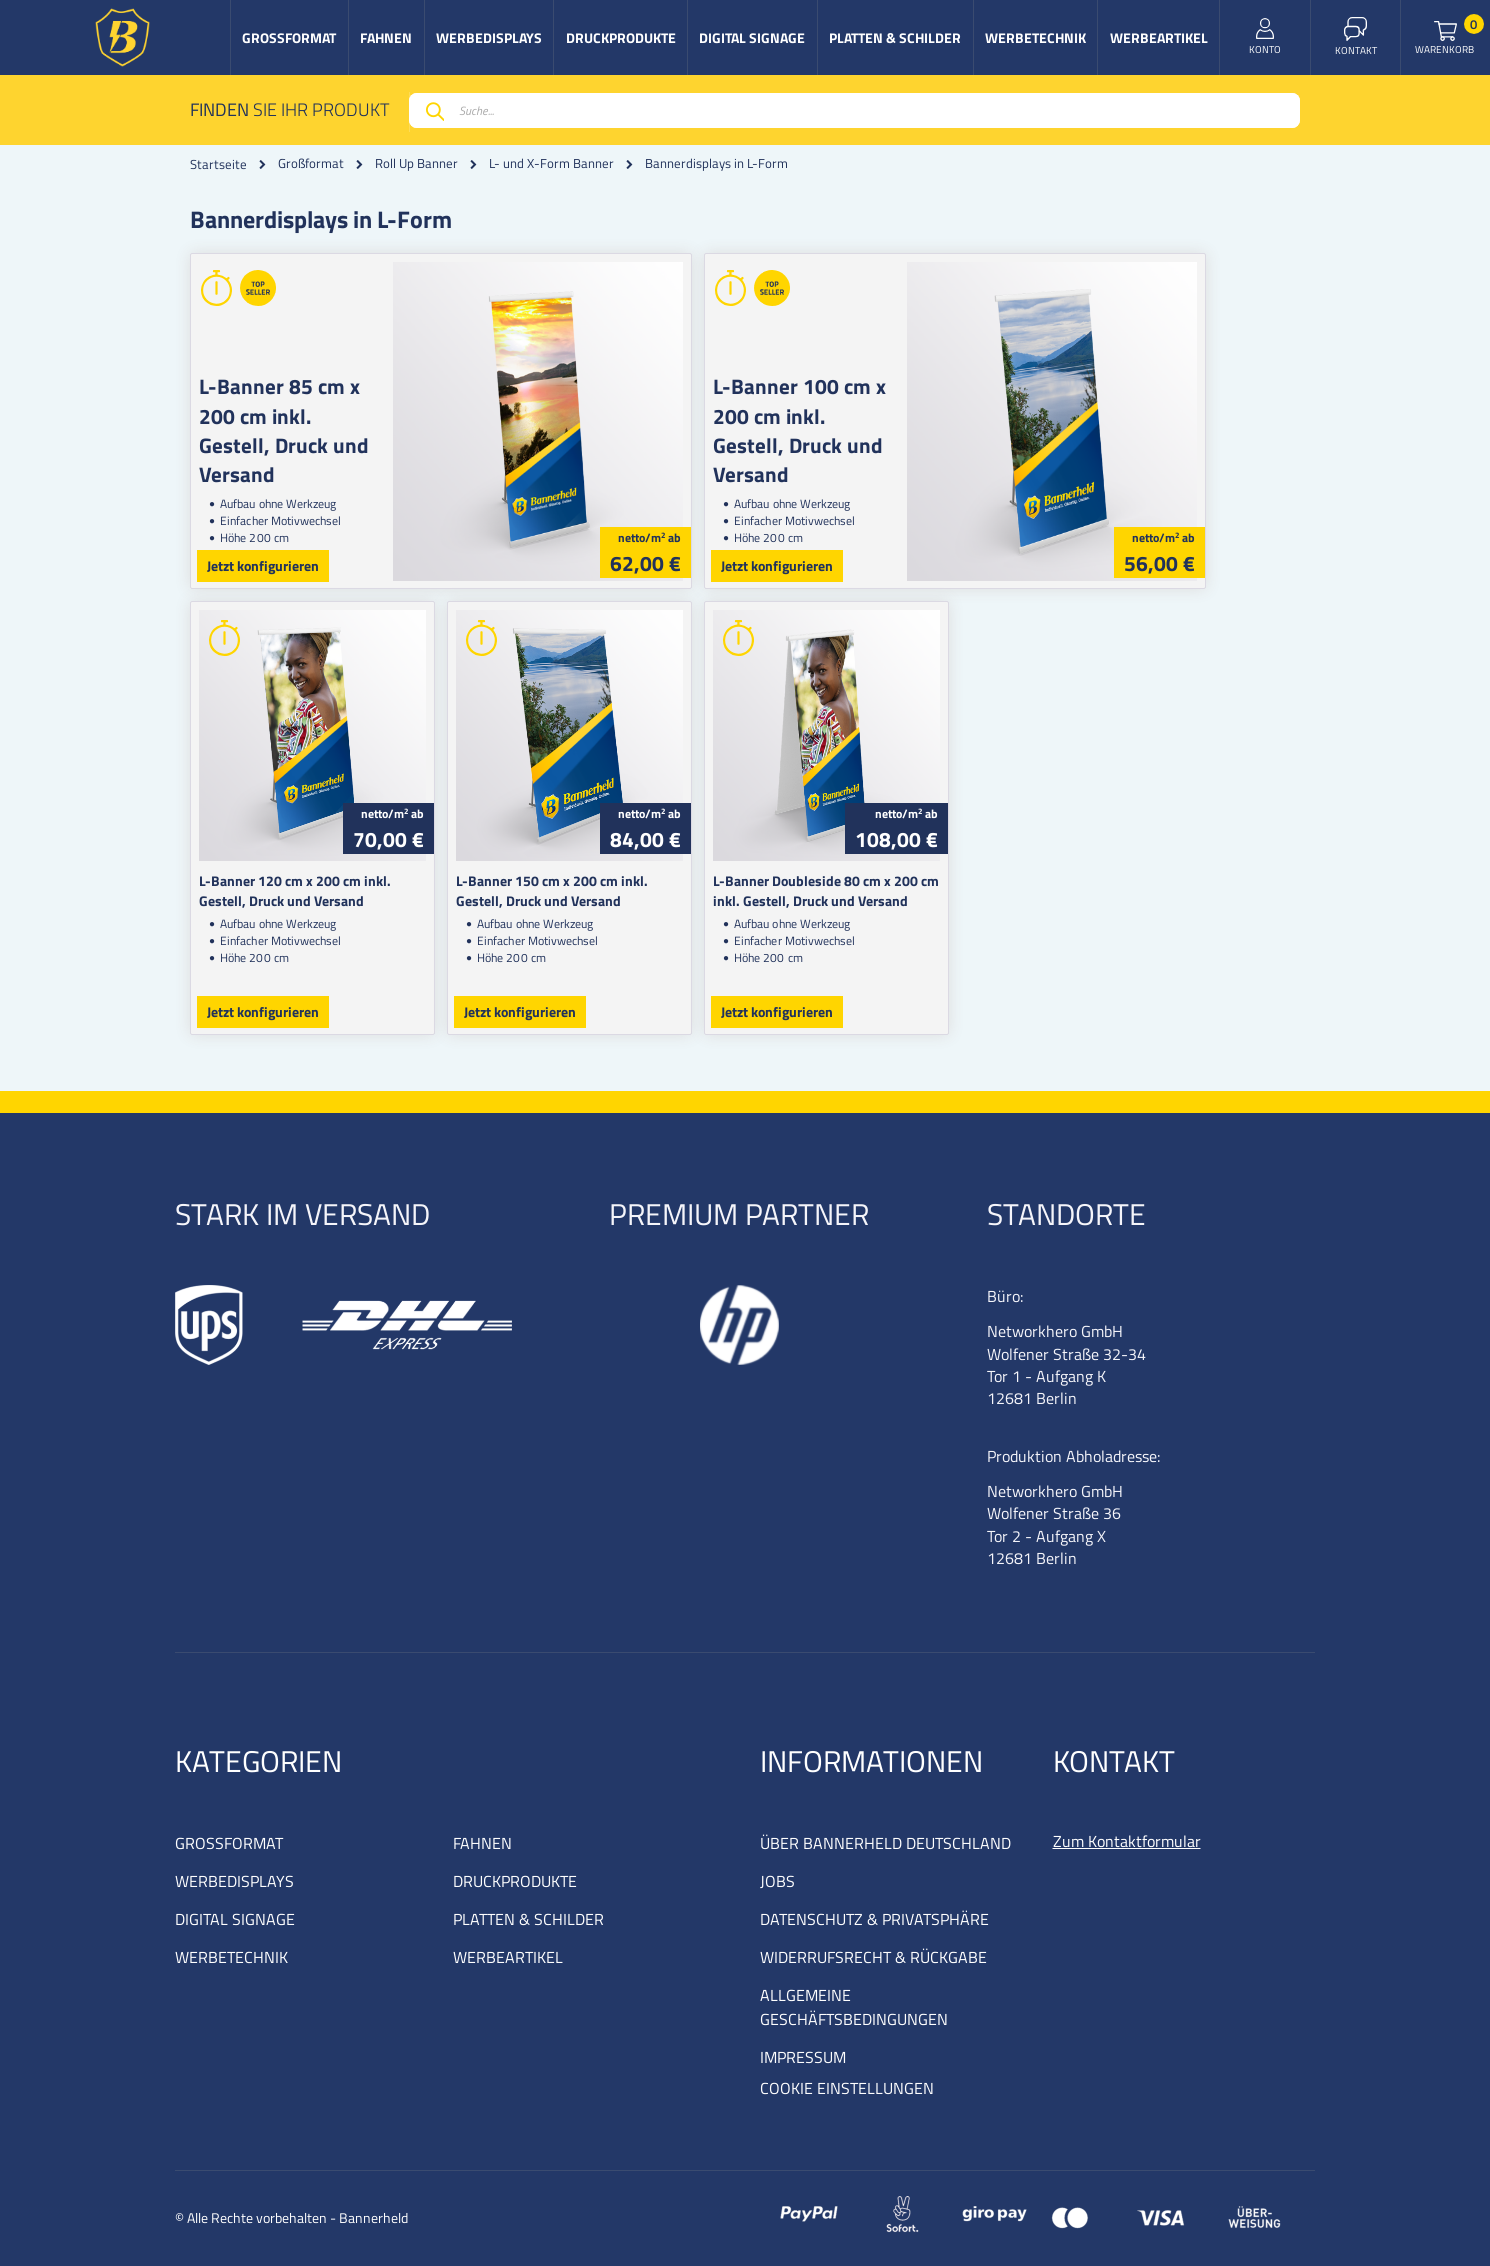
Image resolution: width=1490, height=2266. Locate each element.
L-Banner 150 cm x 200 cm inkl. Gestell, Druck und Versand (601, 890)
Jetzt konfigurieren (263, 565)
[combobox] (854, 110)
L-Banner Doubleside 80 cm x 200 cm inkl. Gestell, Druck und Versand (873, 890)
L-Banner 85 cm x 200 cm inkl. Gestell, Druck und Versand (300, 415)
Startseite (218, 164)
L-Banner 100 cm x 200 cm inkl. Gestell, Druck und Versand (854, 415)
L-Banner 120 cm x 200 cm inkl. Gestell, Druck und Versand (320, 890)
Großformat (311, 163)
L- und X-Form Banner (551, 163)
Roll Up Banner (416, 163)
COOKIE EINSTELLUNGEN (847, 2088)
